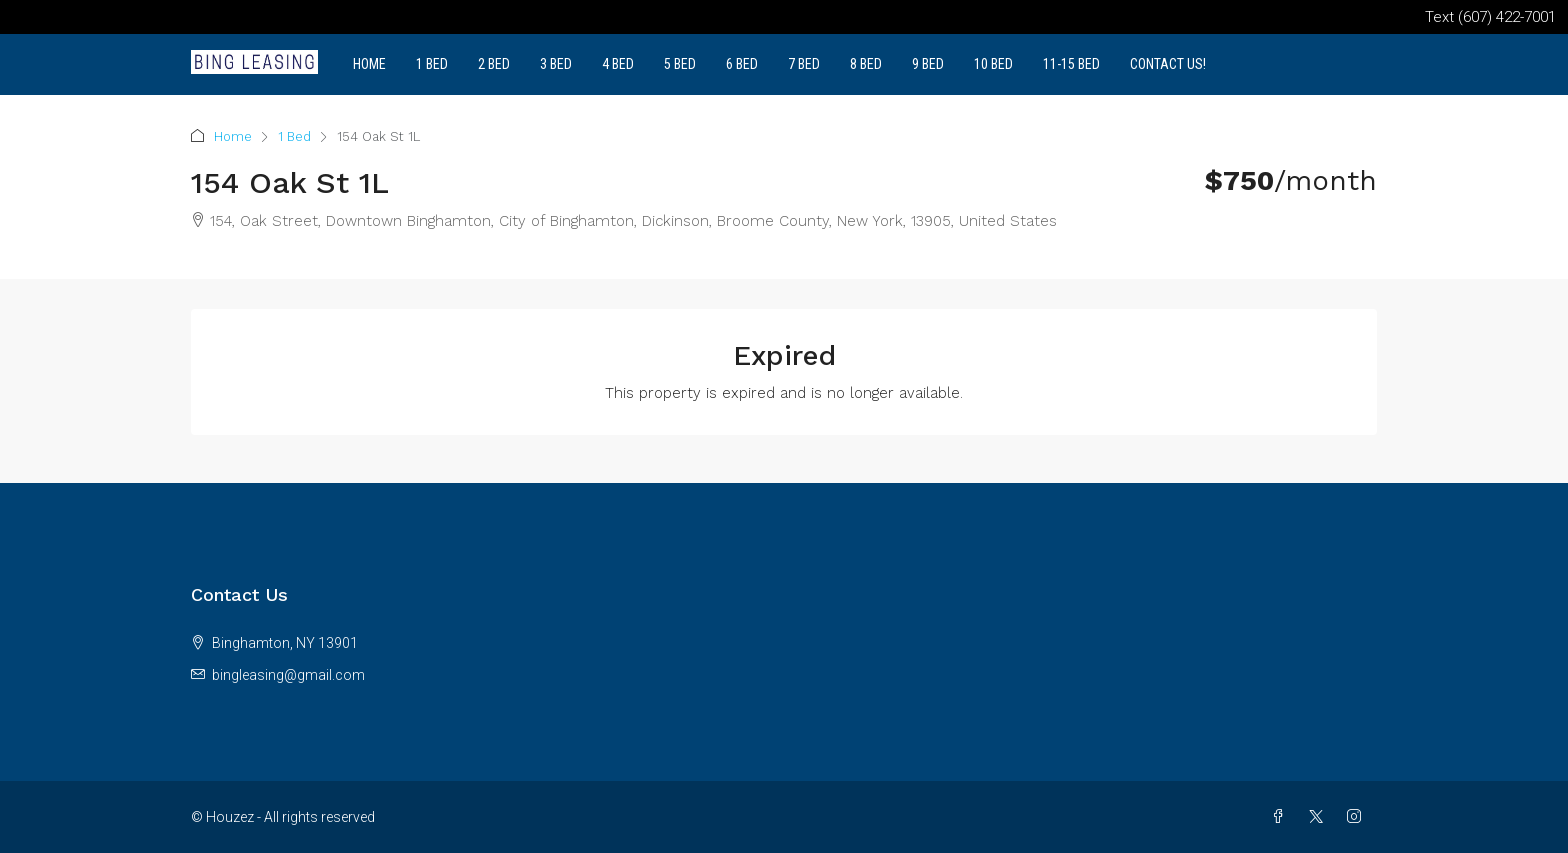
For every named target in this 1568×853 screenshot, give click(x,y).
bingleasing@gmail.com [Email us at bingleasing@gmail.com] (288, 675)
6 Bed (742, 64)
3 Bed (556, 64)
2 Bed (494, 64)
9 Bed (928, 64)
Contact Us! (1168, 64)
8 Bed (866, 64)
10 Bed (993, 64)
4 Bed (618, 64)
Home (369, 64)
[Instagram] (1358, 817)
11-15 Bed (1071, 64)
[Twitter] (1320, 817)
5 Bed (680, 64)
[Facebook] (1282, 817)
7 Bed (804, 64)
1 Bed (432, 64)
